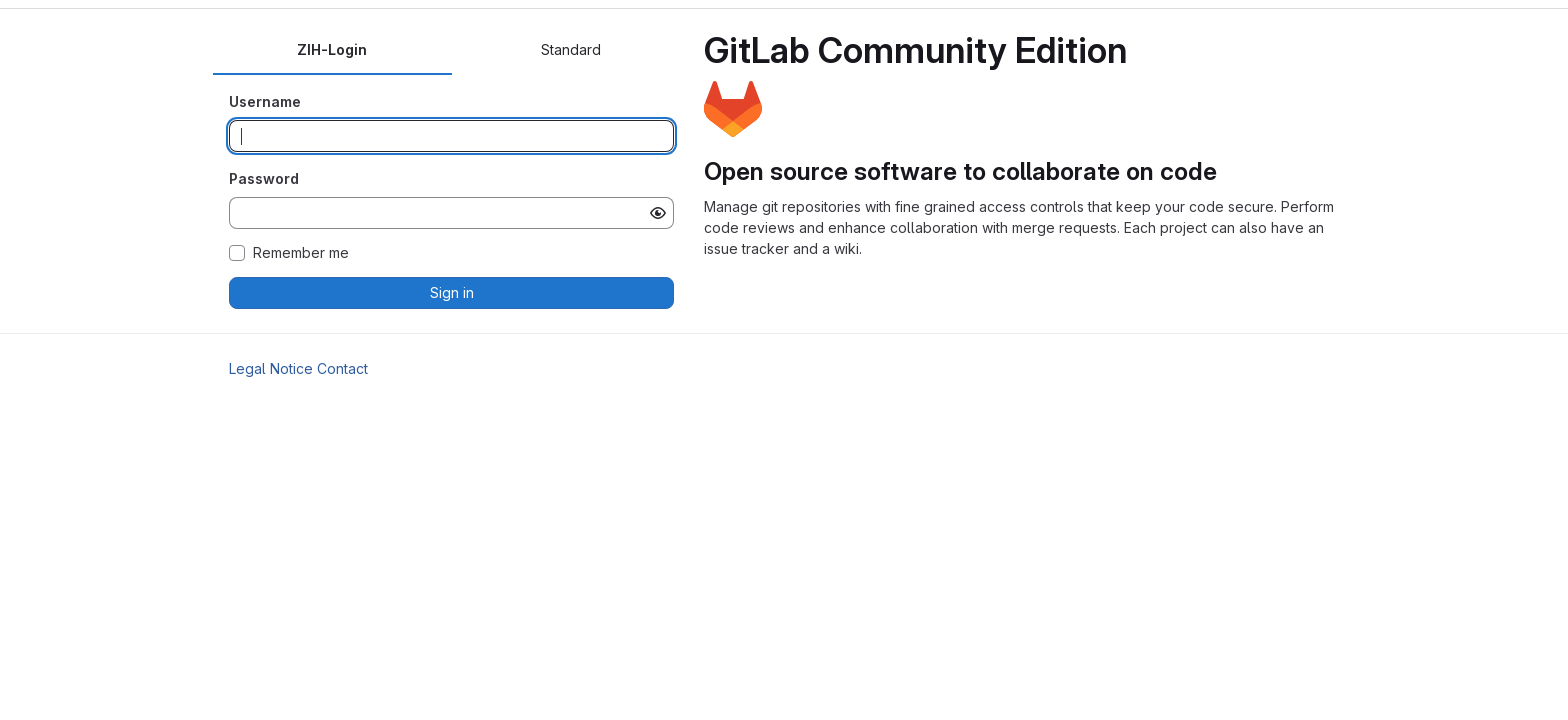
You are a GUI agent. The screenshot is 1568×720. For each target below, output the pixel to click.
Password (264, 178)
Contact (342, 368)
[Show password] (658, 213)
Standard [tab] (571, 49)
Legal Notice (271, 368)
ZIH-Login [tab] (332, 49)
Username (265, 101)
